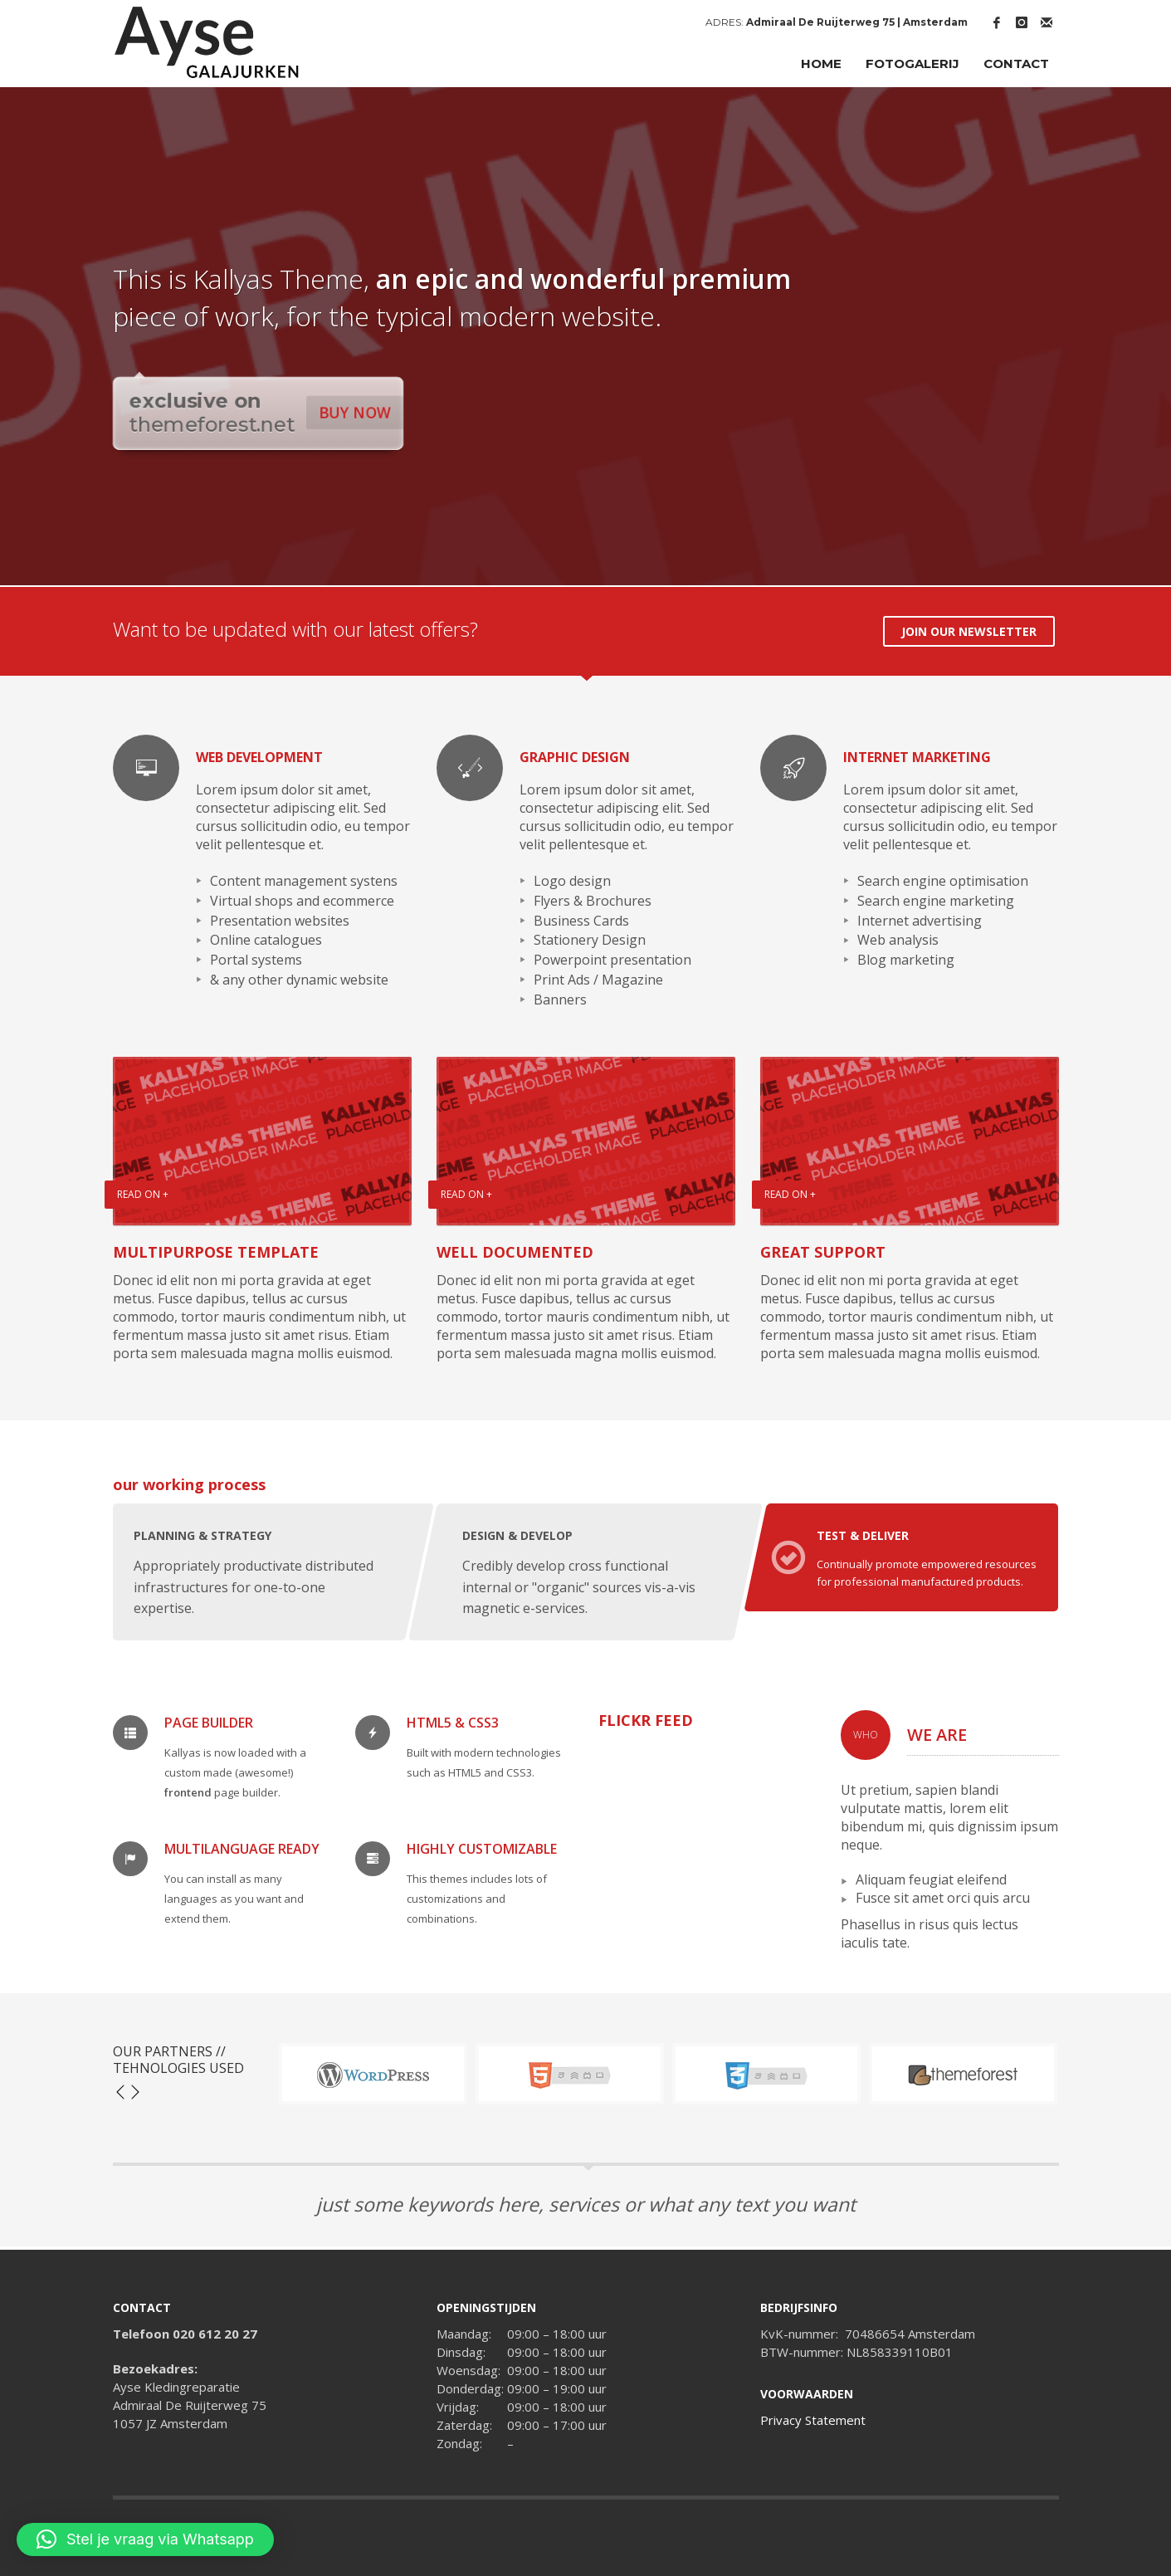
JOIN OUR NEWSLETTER (969, 631)
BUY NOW (356, 412)
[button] (145, 2539)
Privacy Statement (813, 2420)
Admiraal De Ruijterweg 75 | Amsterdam (857, 22)
